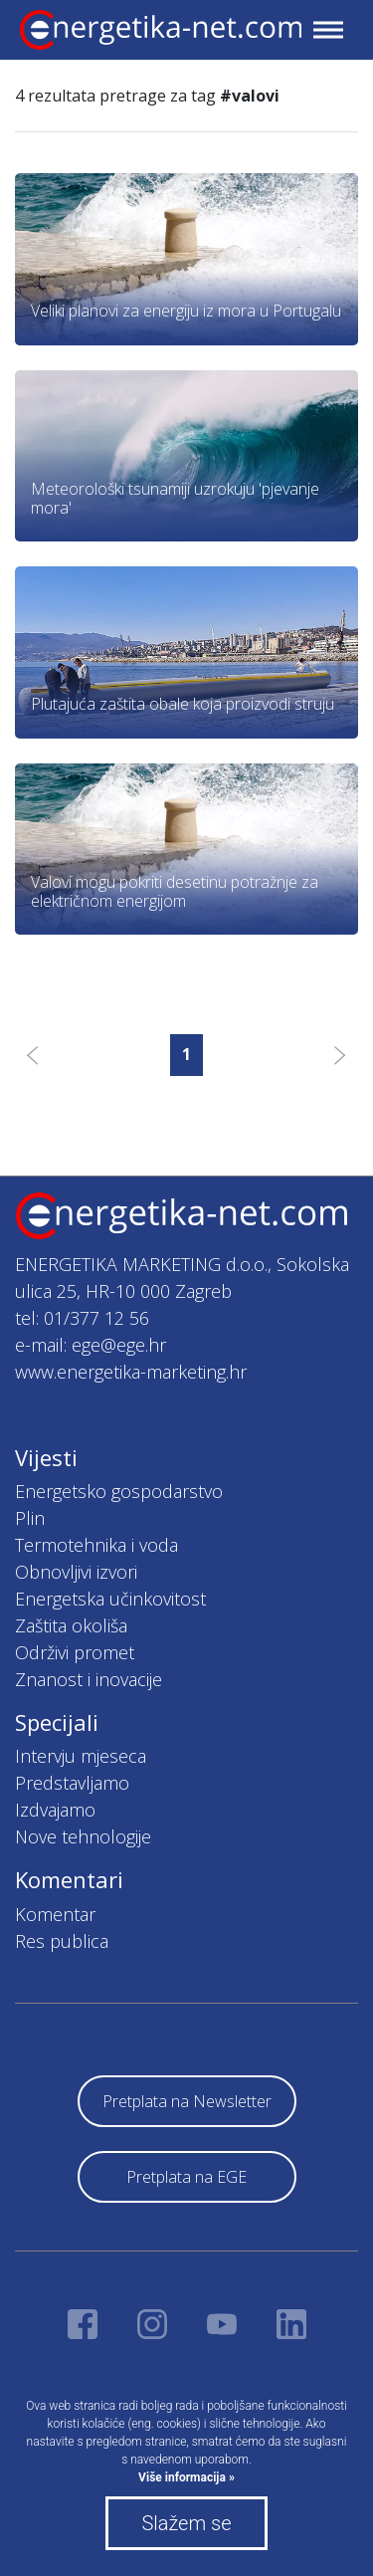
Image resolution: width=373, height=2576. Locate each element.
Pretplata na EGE (186, 2177)
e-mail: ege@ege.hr (90, 1345)
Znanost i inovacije (88, 1679)
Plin (30, 1518)
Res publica (61, 1941)
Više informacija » (186, 2477)
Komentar (55, 1914)
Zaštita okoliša (71, 1625)
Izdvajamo (55, 1810)
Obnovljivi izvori (76, 1572)
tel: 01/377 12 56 (82, 1318)
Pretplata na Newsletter (187, 2101)
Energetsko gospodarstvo (119, 1491)
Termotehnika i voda (96, 1545)
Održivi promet (74, 1652)
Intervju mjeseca (80, 1756)
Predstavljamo (72, 1783)
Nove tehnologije (83, 1836)
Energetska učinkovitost (110, 1598)
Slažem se (186, 2523)
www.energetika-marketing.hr (131, 1372)
